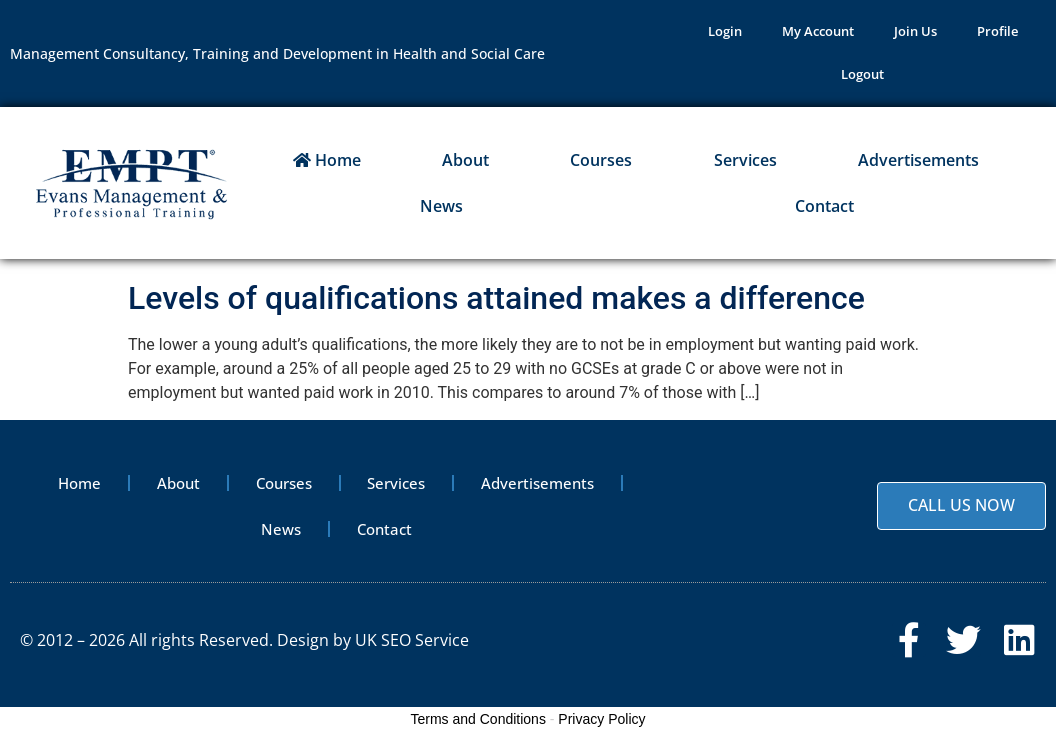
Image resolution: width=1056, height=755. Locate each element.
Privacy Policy (601, 729)
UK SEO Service (412, 647)
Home (327, 165)
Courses (601, 165)
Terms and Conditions (478, 729)
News (441, 211)
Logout (862, 79)
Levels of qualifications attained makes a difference (496, 303)
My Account (818, 33)
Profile (997, 33)
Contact (824, 211)
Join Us (915, 33)
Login (725, 33)
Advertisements (918, 165)
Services (745, 165)
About (465, 165)
